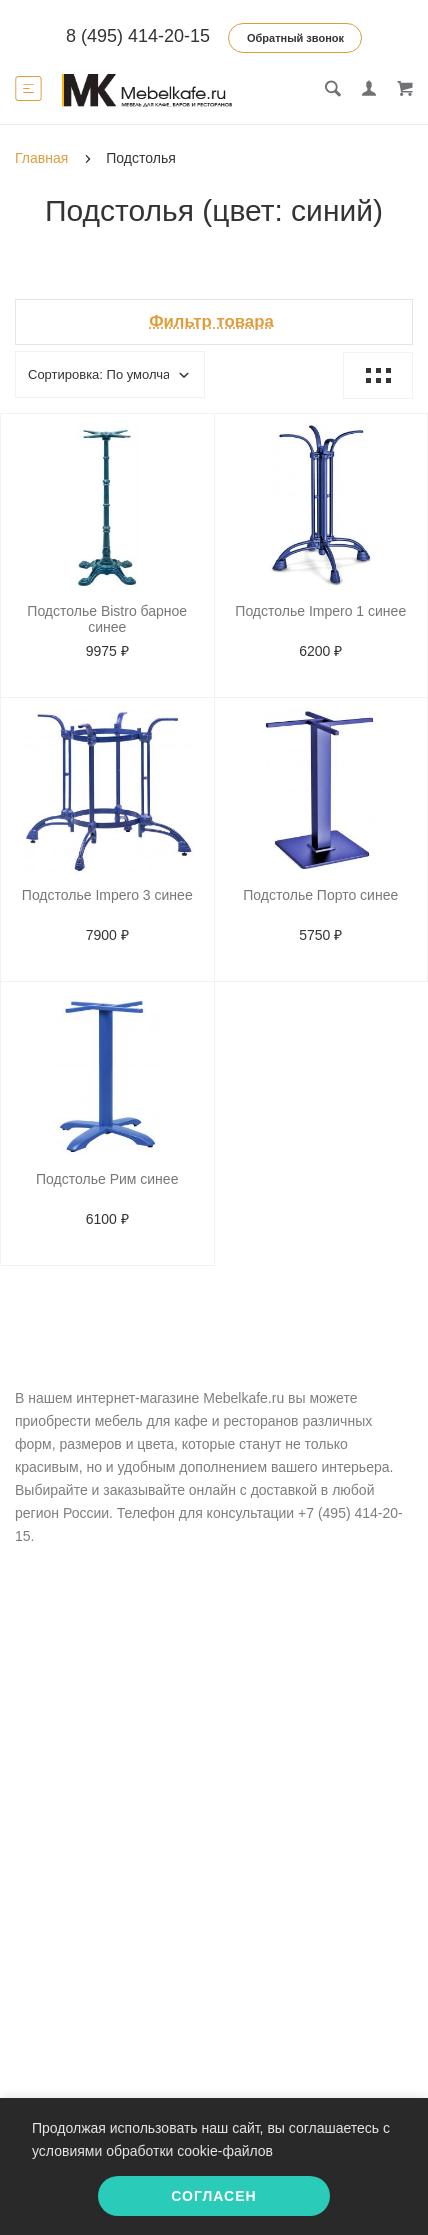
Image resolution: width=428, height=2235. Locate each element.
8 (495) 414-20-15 (138, 36)
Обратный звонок (295, 38)
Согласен (213, 2196)
